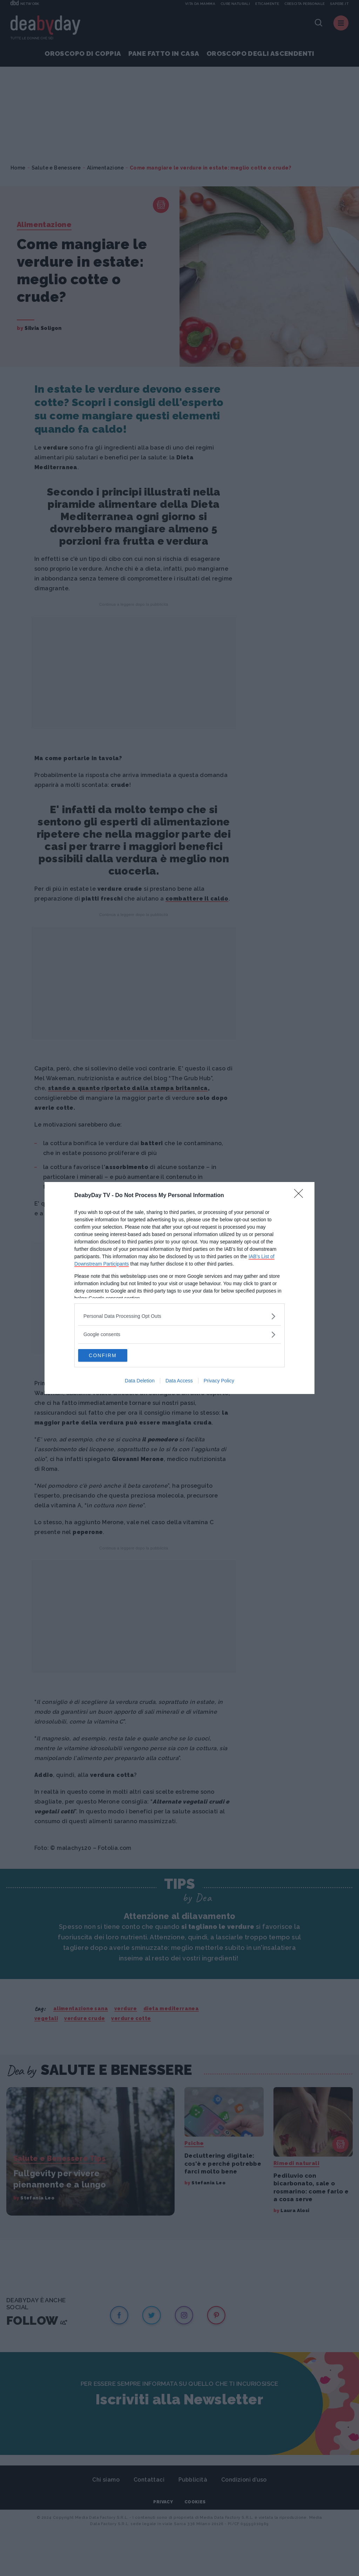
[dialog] (179, 1288)
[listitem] (179, 1315)
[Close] (300, 1195)
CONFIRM (111, 1355)
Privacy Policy (219, 1381)
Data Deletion (140, 1381)
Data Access (179, 1381)
